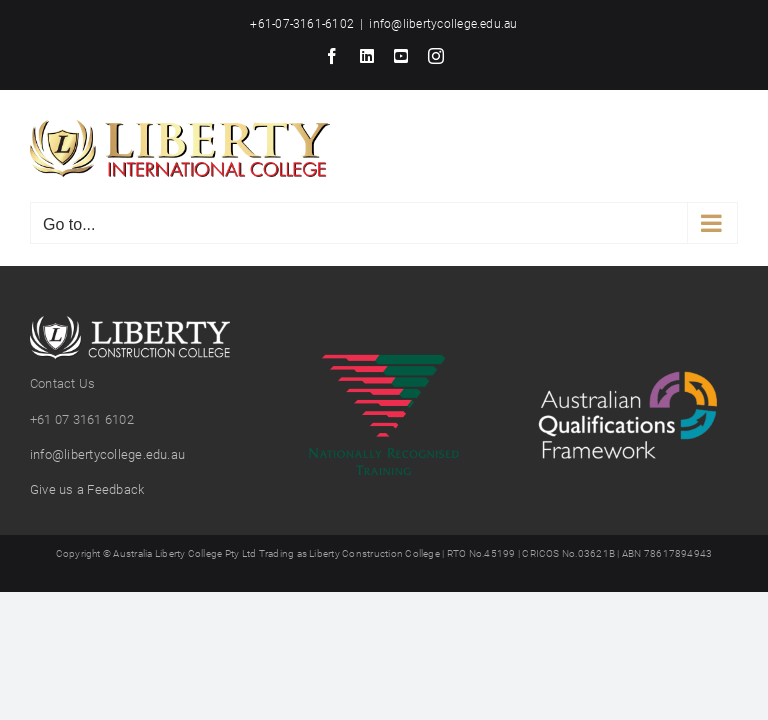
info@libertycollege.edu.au (443, 24)
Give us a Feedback (87, 489)
